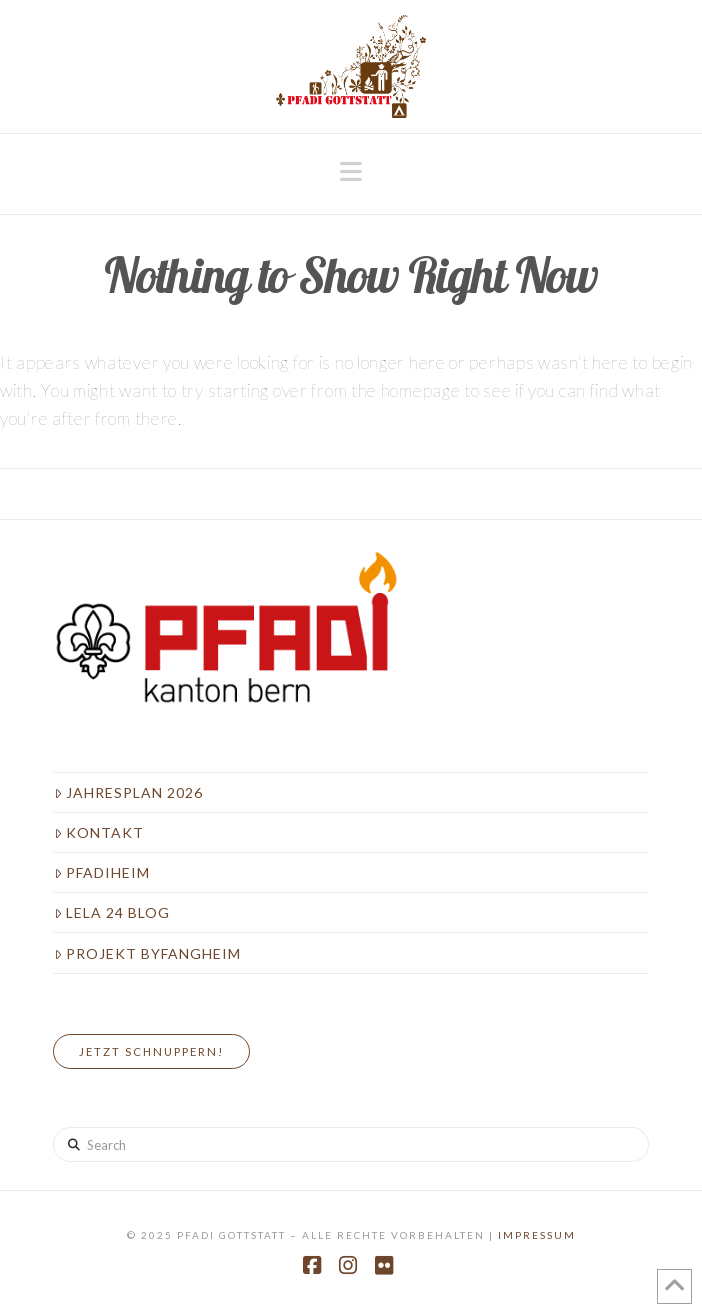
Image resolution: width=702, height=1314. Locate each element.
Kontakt (99, 832)
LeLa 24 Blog (112, 912)
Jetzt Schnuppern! (151, 1051)
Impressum (537, 1235)
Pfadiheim (102, 872)
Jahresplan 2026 (128, 792)
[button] (351, 172)
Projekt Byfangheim (147, 953)
